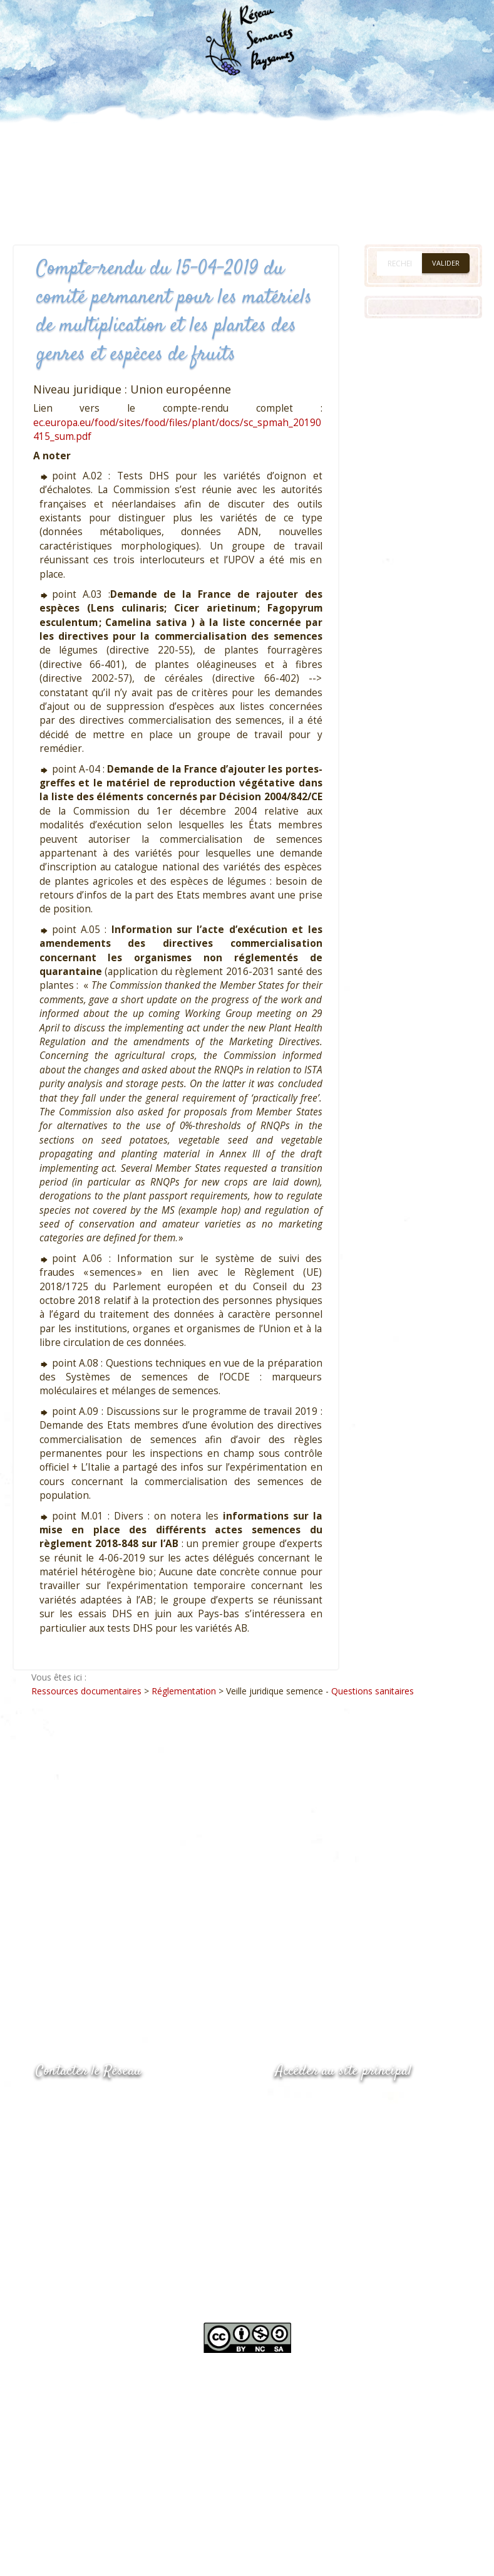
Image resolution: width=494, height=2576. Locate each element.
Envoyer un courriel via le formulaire (130, 2152)
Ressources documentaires (86, 1691)
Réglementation (184, 1691)
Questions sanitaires (372, 1691)
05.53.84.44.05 (80, 2103)
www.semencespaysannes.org (344, 2102)
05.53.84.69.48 (80, 2127)
